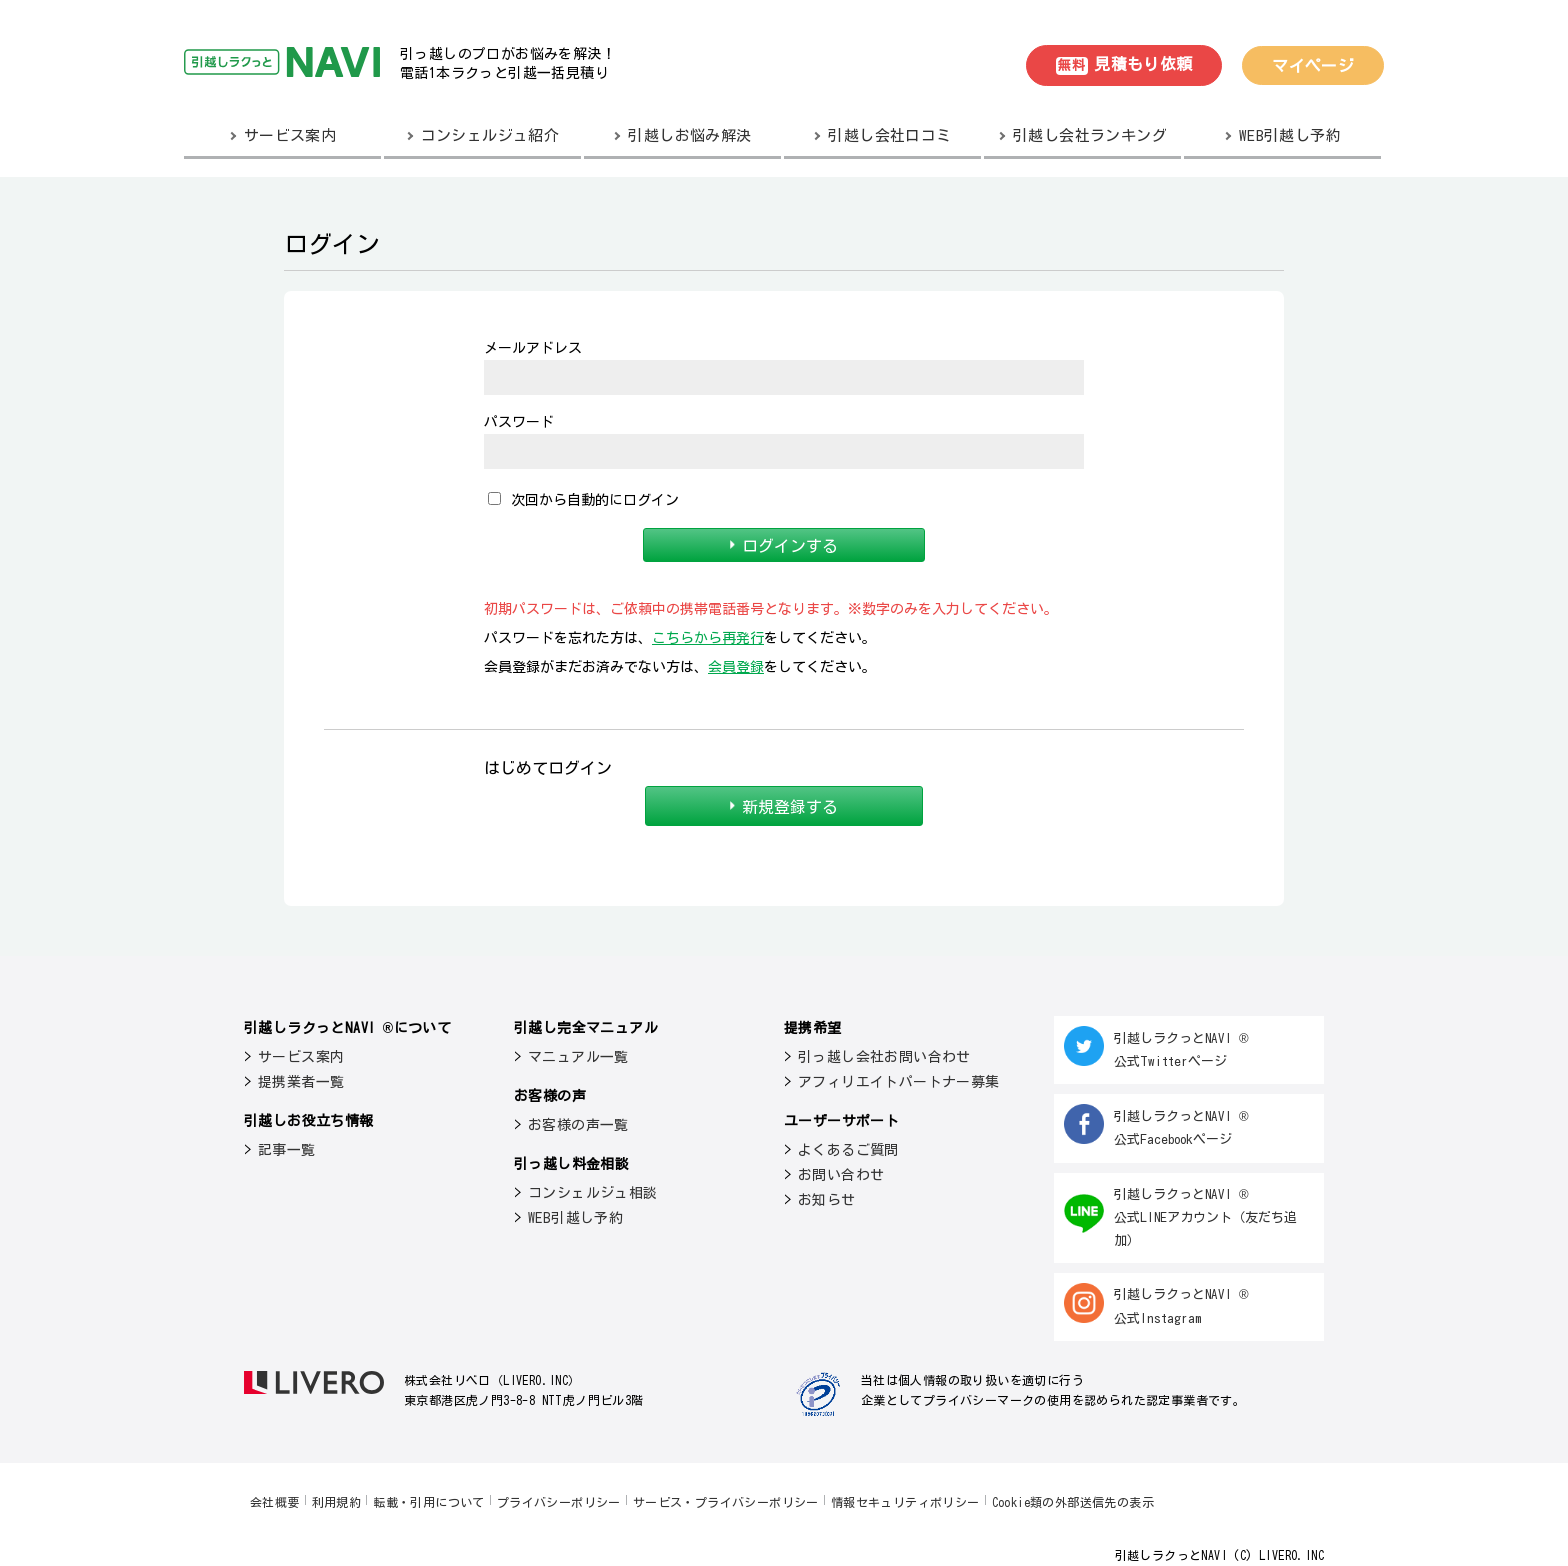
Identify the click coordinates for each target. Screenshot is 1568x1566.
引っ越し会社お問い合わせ (884, 1057)
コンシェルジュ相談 (593, 1193)
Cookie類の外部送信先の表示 (1073, 1502)
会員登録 (736, 667)
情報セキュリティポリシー (905, 1502)
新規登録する (784, 806)
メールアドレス (533, 348)
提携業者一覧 (301, 1082)
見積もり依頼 (1124, 65)
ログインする (784, 545)
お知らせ (827, 1200)
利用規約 (337, 1502)
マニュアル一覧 (578, 1057)
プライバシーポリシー (559, 1502)
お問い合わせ (841, 1175)
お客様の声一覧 (578, 1125)
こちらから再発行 (708, 638)
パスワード (519, 422)
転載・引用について (429, 1502)
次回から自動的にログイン (583, 500)
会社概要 (275, 1502)
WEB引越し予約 (575, 1218)
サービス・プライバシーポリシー (726, 1502)
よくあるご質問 (848, 1150)
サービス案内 (301, 1057)
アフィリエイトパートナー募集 (899, 1082)
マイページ (1313, 66)
